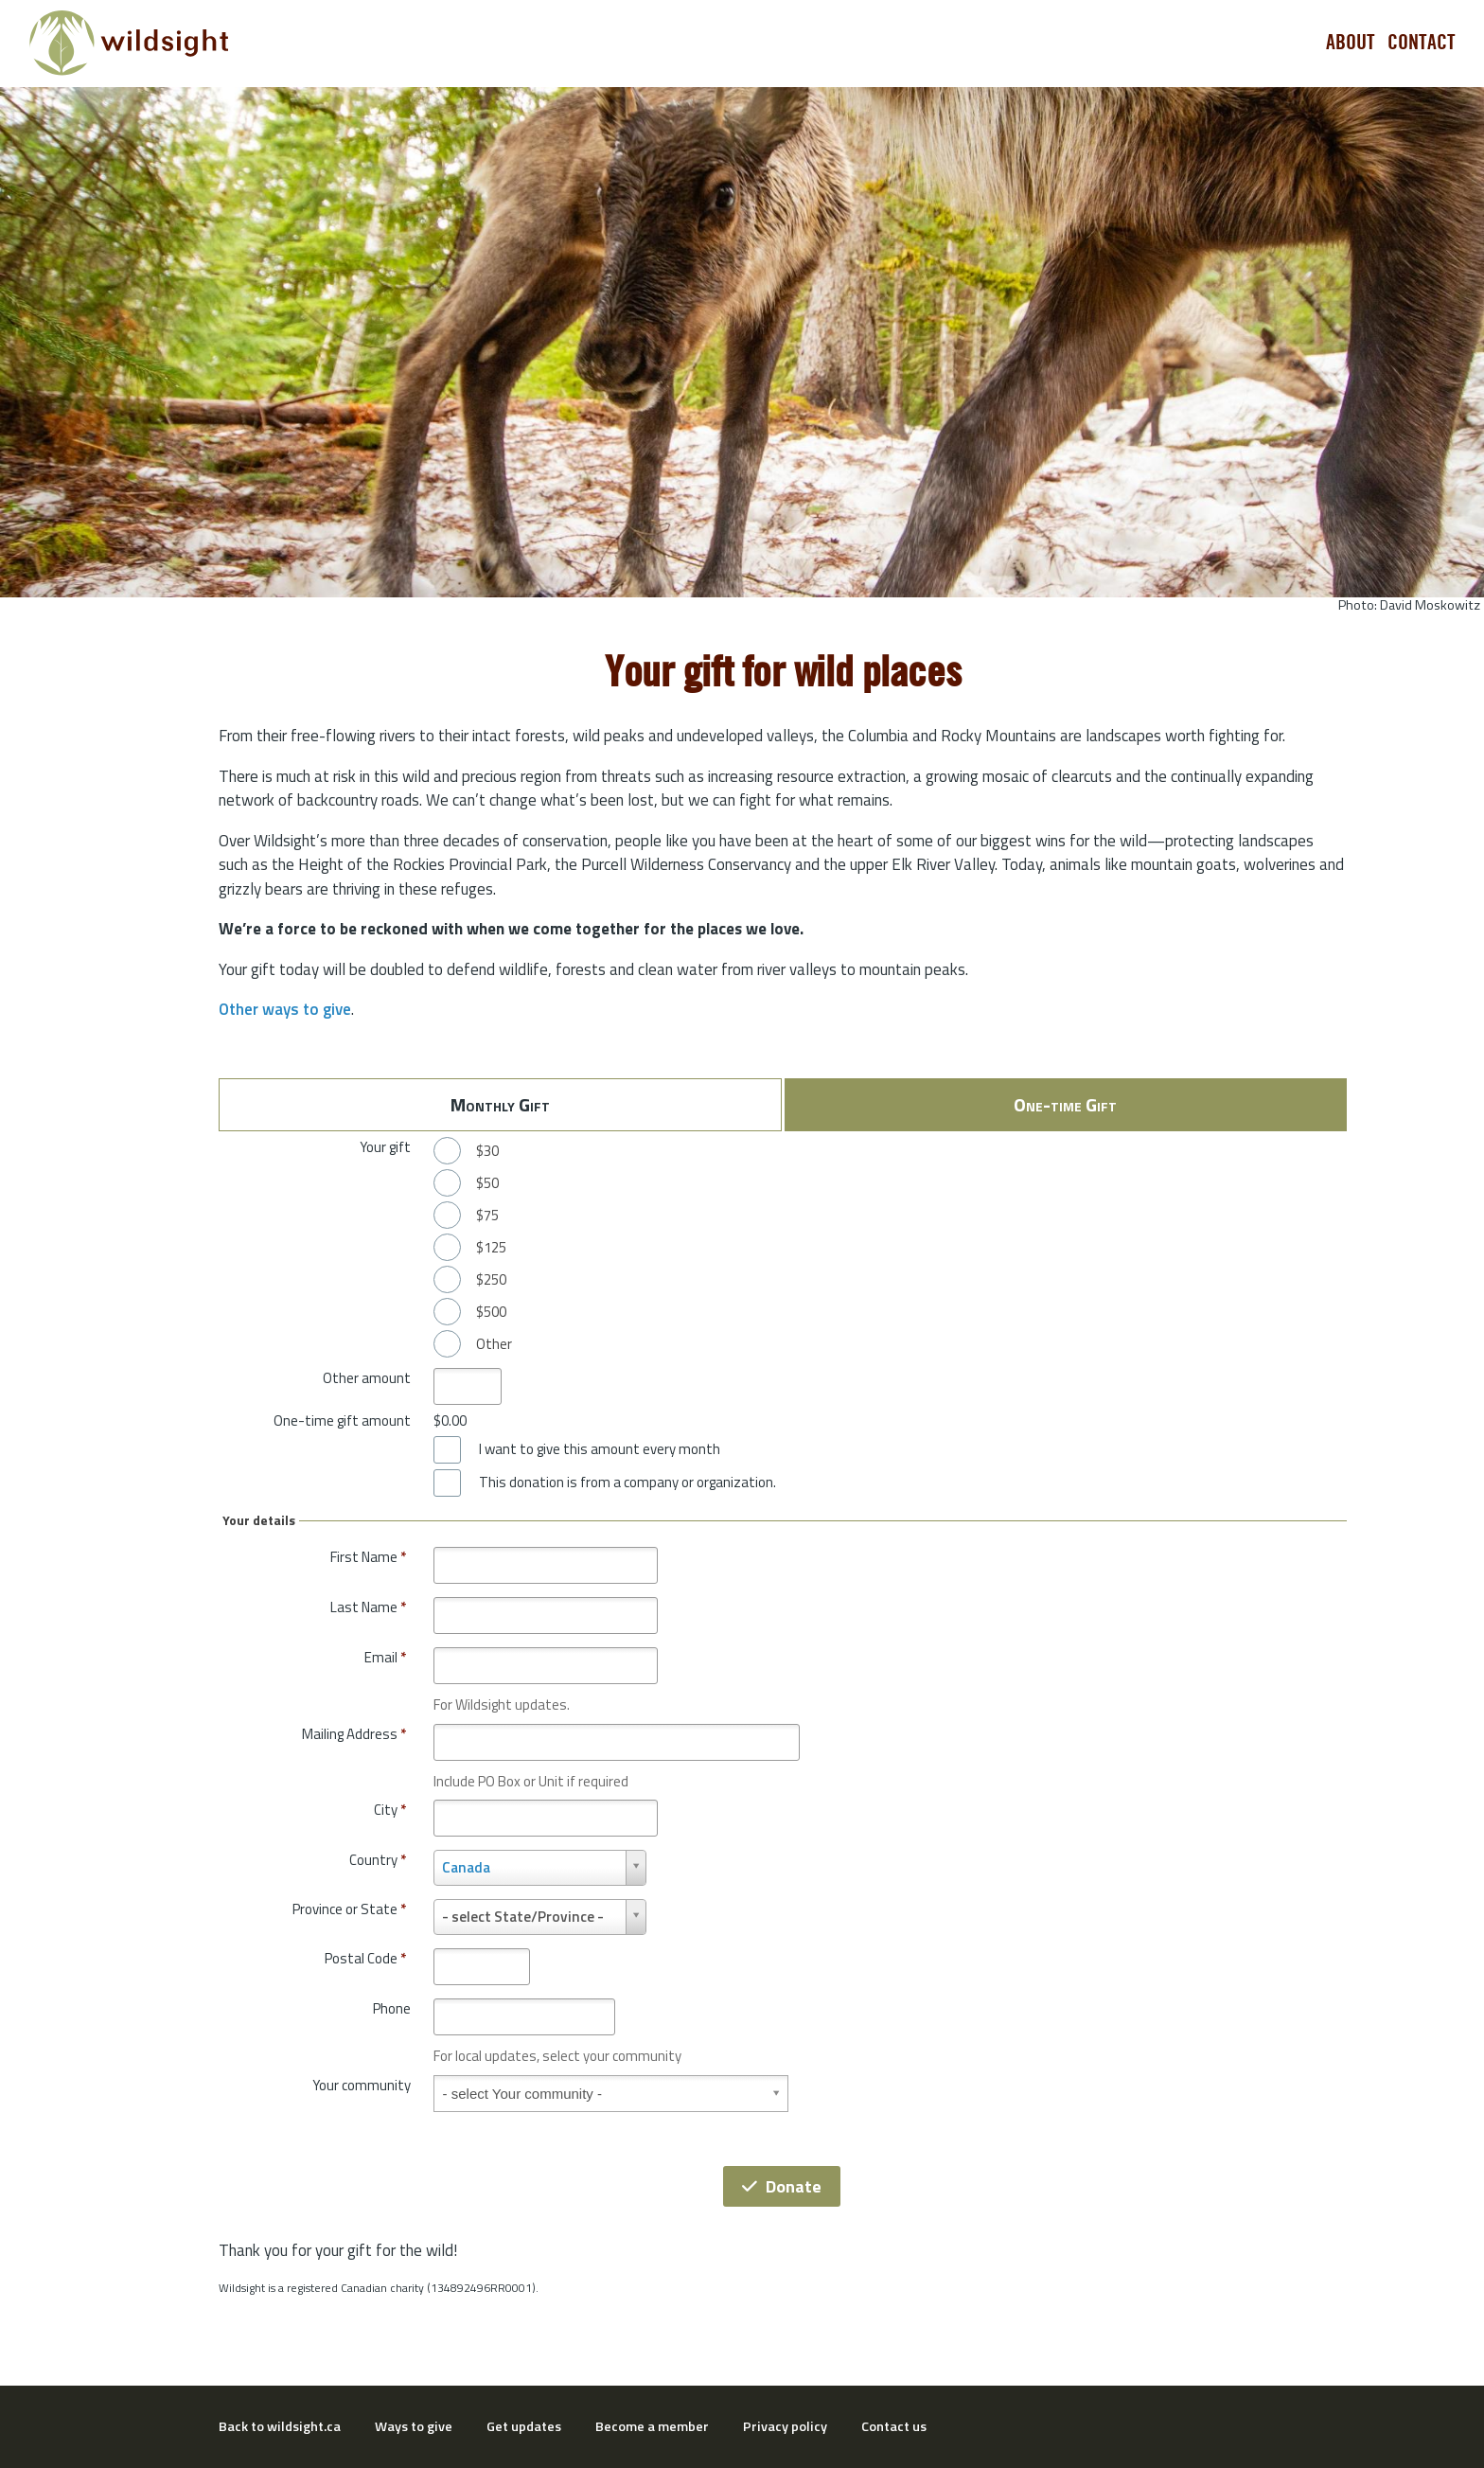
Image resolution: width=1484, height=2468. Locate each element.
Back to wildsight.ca (280, 2426)
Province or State (349, 1909)
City (390, 1809)
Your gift (385, 1147)
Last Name (368, 1607)
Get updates (523, 2426)
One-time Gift (1065, 1104)
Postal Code (365, 1958)
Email (385, 1657)
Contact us (894, 2426)
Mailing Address (354, 1734)
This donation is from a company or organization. (627, 1482)
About (1350, 42)
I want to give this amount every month (599, 1449)
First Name (368, 1557)
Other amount (367, 1378)
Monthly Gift (500, 1104)
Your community (361, 2085)
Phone (392, 2008)
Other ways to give (285, 1009)
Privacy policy (785, 2426)
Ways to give (413, 2426)
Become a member (652, 2426)
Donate (782, 2186)
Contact (1421, 42)
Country (377, 1860)
